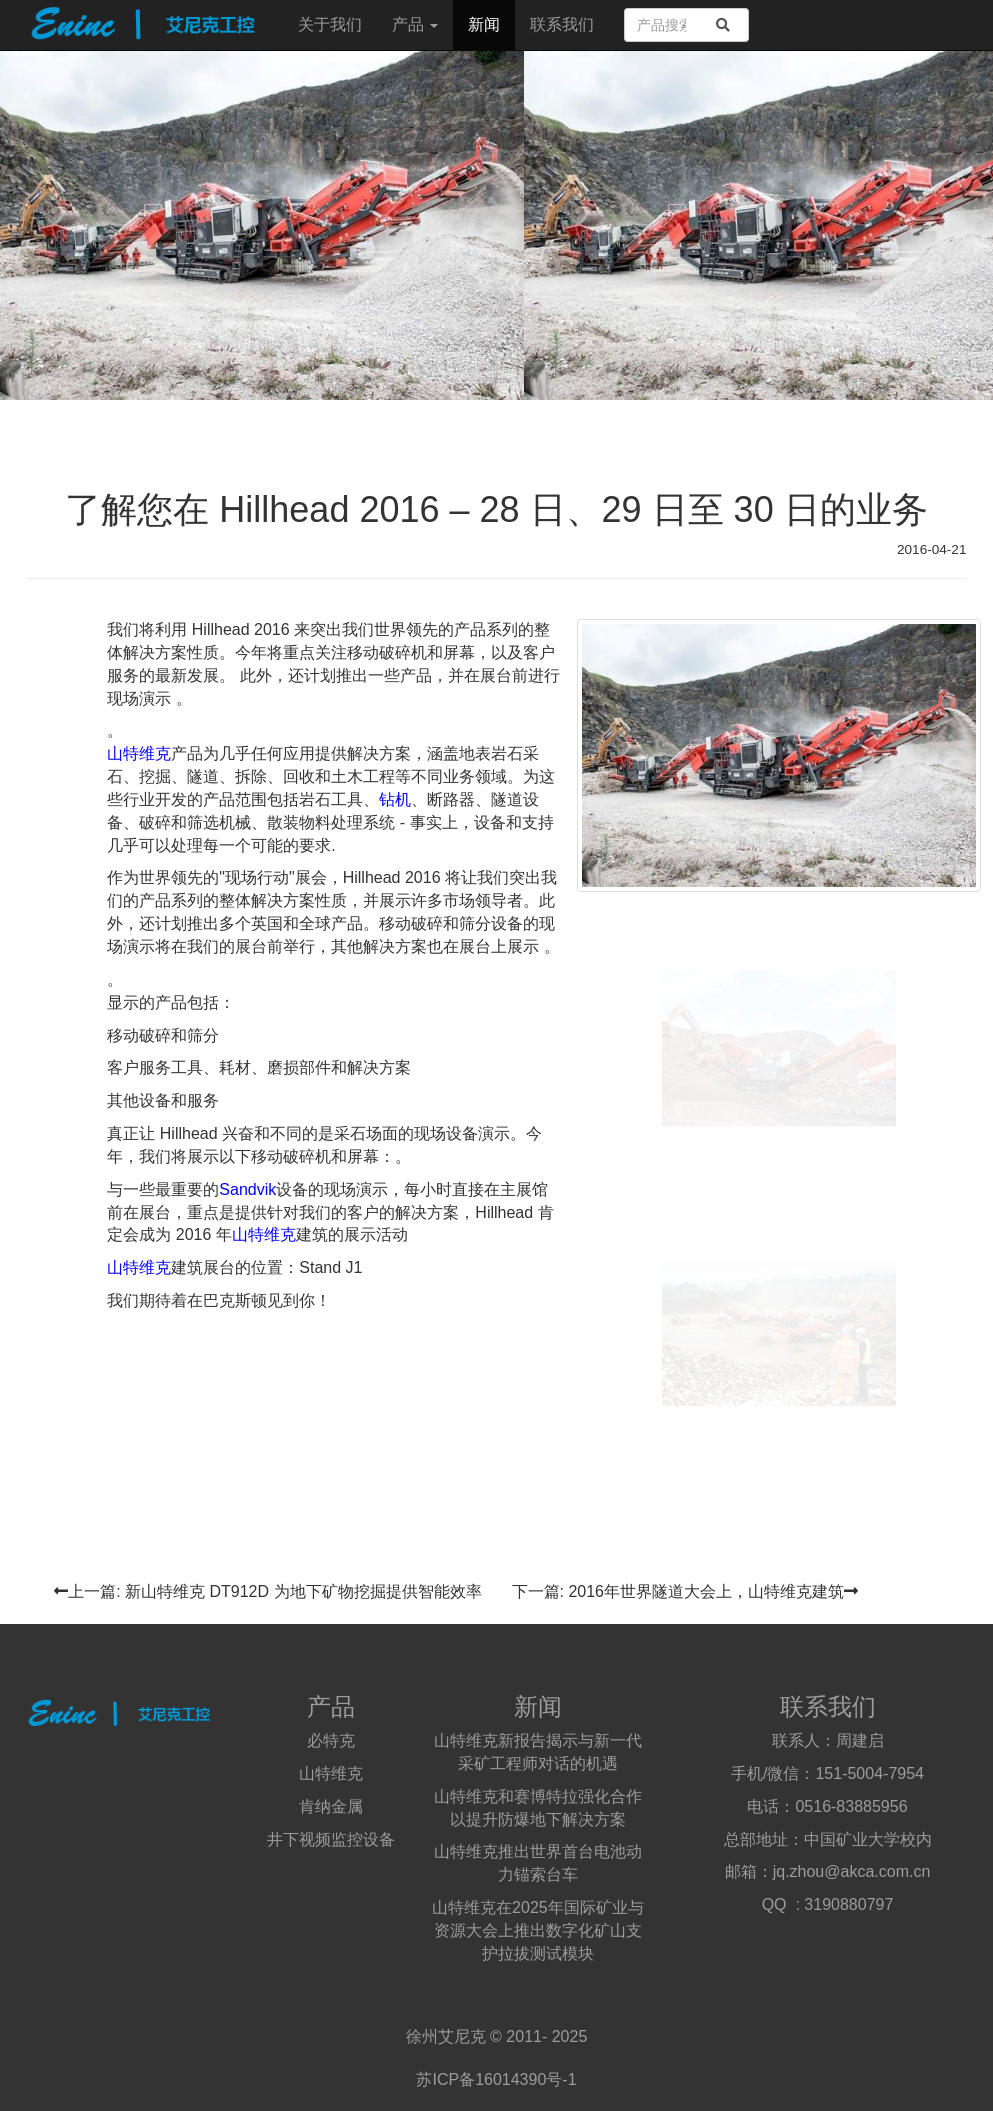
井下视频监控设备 (331, 1839)
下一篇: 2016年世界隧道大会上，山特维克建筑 (685, 1591)
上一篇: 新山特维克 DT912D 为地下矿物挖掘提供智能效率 (267, 1591)
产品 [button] (415, 24)
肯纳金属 (331, 1806)
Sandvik (247, 1189)
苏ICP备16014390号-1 (496, 2079)
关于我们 (330, 24)
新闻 (484, 24)
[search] (723, 25)
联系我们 (562, 24)
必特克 (331, 1740)
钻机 (395, 799)
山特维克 (139, 753)
